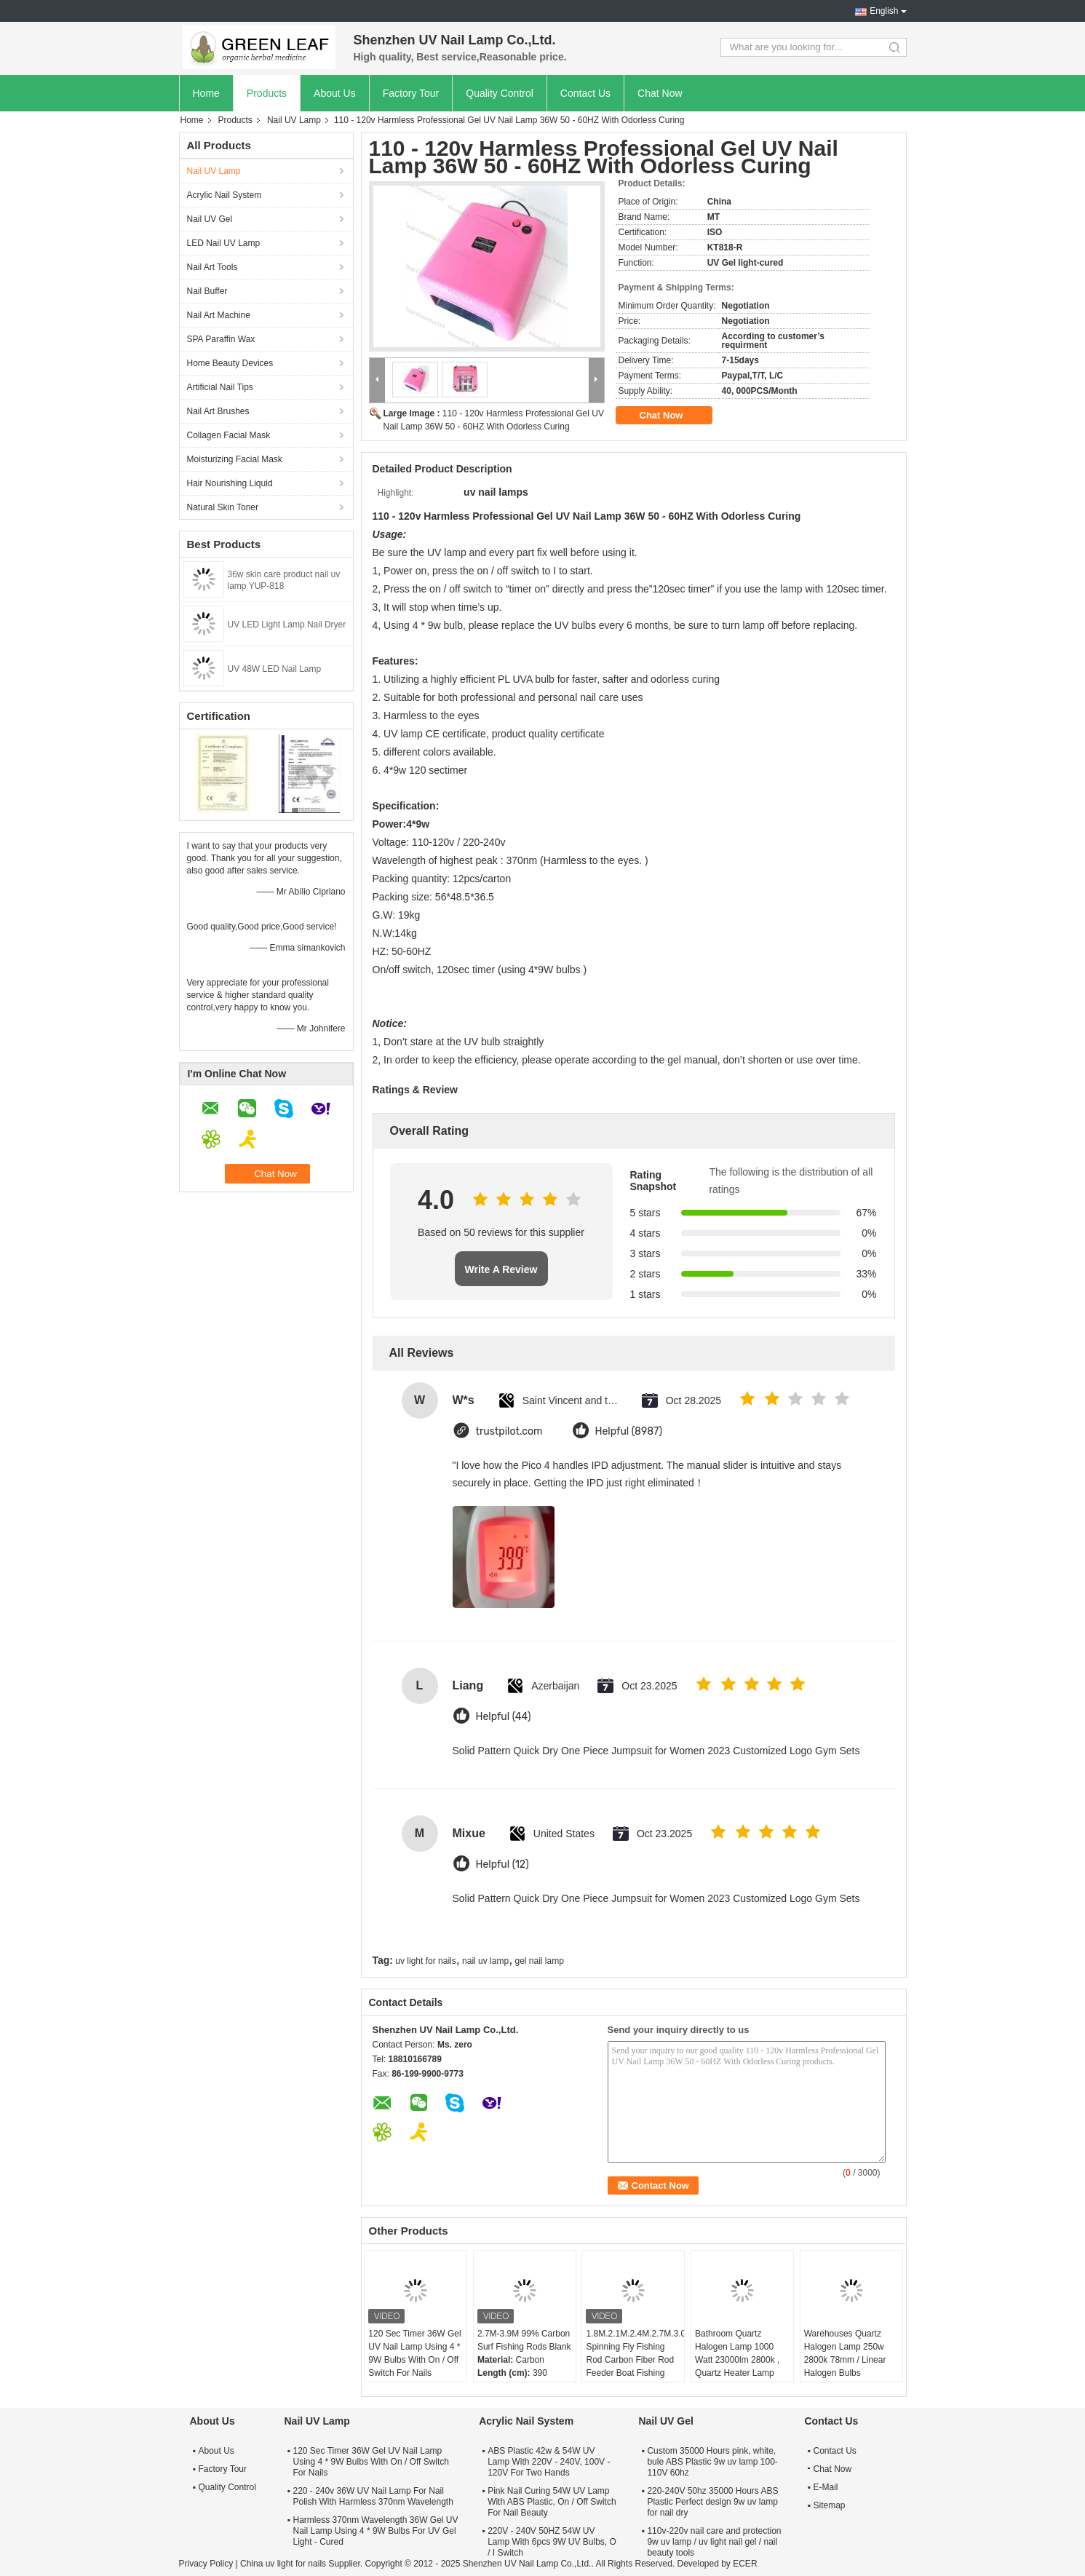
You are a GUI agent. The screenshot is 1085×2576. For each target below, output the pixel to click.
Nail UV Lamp (294, 120)
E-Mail (826, 2487)
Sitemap (830, 2505)
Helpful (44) (503, 1717)
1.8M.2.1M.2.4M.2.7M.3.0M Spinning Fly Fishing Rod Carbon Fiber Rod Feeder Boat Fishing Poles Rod (635, 2360)
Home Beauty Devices (230, 363)
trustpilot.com (509, 1431)
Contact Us (585, 93)
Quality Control (499, 93)
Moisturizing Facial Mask (234, 459)
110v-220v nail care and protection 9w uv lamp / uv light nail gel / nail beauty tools (714, 2542)
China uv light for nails (283, 2564)
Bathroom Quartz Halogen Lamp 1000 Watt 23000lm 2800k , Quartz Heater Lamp (737, 2353)
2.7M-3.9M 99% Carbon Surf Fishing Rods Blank (524, 2340)
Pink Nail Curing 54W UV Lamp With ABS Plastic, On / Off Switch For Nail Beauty (552, 2502)
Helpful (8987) (629, 1431)
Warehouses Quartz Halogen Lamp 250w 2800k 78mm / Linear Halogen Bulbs (845, 2353)
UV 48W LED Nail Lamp (275, 669)
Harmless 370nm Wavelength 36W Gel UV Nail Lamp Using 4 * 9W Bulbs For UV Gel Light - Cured (375, 2531)
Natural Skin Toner (223, 507)
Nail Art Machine (218, 315)
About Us (335, 93)
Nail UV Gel (210, 219)
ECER (745, 2564)
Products (267, 93)
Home (206, 93)
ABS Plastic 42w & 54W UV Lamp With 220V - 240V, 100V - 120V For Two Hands (549, 2462)
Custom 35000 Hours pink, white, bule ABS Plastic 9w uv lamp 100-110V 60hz (712, 2462)
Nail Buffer (207, 291)
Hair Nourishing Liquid (230, 483)
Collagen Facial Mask (229, 435)
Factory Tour (411, 93)
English (884, 11)
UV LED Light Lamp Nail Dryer (287, 624)
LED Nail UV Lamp (224, 243)
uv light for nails (425, 1961)
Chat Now (659, 93)
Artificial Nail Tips (220, 387)
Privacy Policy (206, 2564)
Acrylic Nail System (224, 195)
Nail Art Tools (212, 267)
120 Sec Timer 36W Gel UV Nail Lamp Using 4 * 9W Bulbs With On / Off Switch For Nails (414, 2353)
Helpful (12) (502, 1864)
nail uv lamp (485, 1961)
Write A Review (501, 1269)
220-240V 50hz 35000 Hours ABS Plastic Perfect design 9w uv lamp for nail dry (712, 2502)
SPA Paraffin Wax (221, 339)
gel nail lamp (538, 1961)
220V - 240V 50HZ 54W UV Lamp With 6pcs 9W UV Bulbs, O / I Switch (552, 2542)
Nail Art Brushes (218, 411)
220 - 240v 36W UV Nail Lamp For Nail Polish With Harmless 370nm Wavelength (373, 2496)
